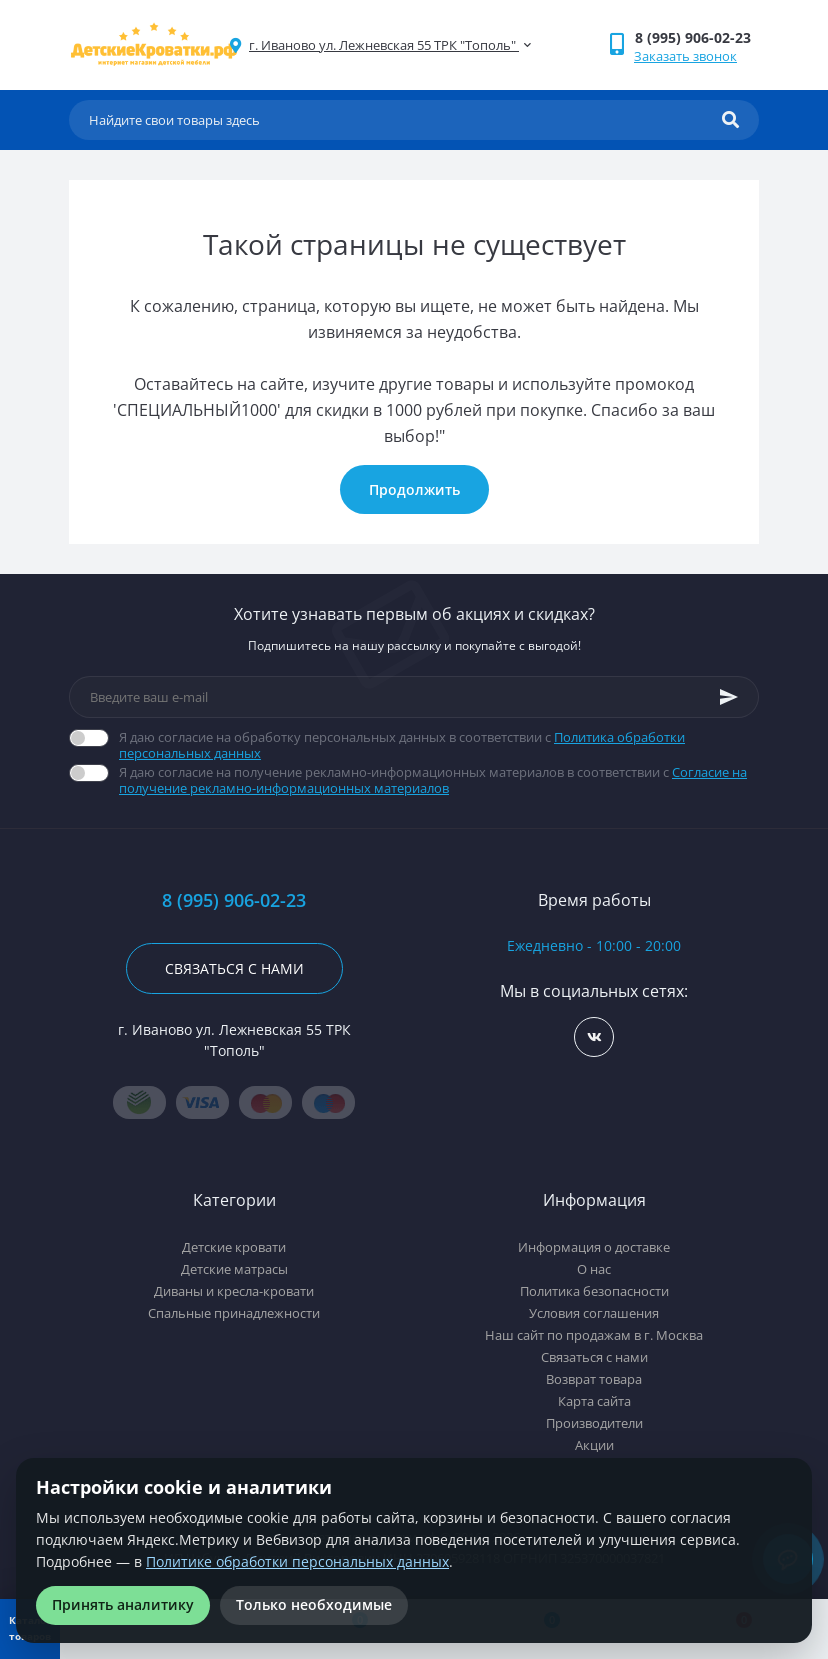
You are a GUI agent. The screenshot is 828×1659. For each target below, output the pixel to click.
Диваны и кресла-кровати (234, 1291)
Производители (594, 1423)
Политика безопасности (594, 1291)
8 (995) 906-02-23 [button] (234, 900)
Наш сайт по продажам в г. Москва (594, 1335)
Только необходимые (314, 1604)
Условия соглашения (594, 1313)
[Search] (730, 120)
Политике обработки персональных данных (297, 1561)
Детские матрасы (234, 1269)
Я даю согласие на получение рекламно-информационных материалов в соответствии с (439, 780)
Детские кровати (234, 1247)
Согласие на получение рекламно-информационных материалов (433, 780)
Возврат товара (594, 1379)
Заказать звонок (685, 56)
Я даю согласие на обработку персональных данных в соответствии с (439, 745)
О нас (594, 1269)
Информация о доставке (594, 1247)
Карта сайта (594, 1401)
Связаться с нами (234, 968)
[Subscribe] (729, 697)
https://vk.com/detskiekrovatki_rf (594, 1037)
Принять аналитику (123, 1604)
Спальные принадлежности (234, 1313)
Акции (594, 1445)
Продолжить (414, 489)
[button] (696, 37)
